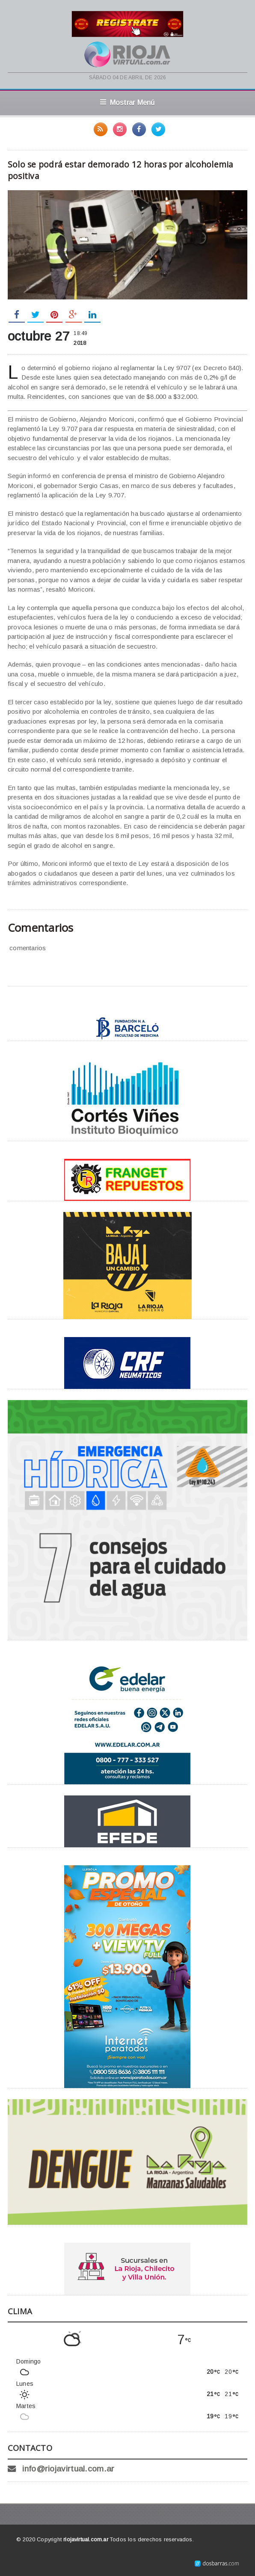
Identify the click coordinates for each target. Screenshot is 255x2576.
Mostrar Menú (127, 102)
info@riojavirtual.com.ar (68, 2468)
